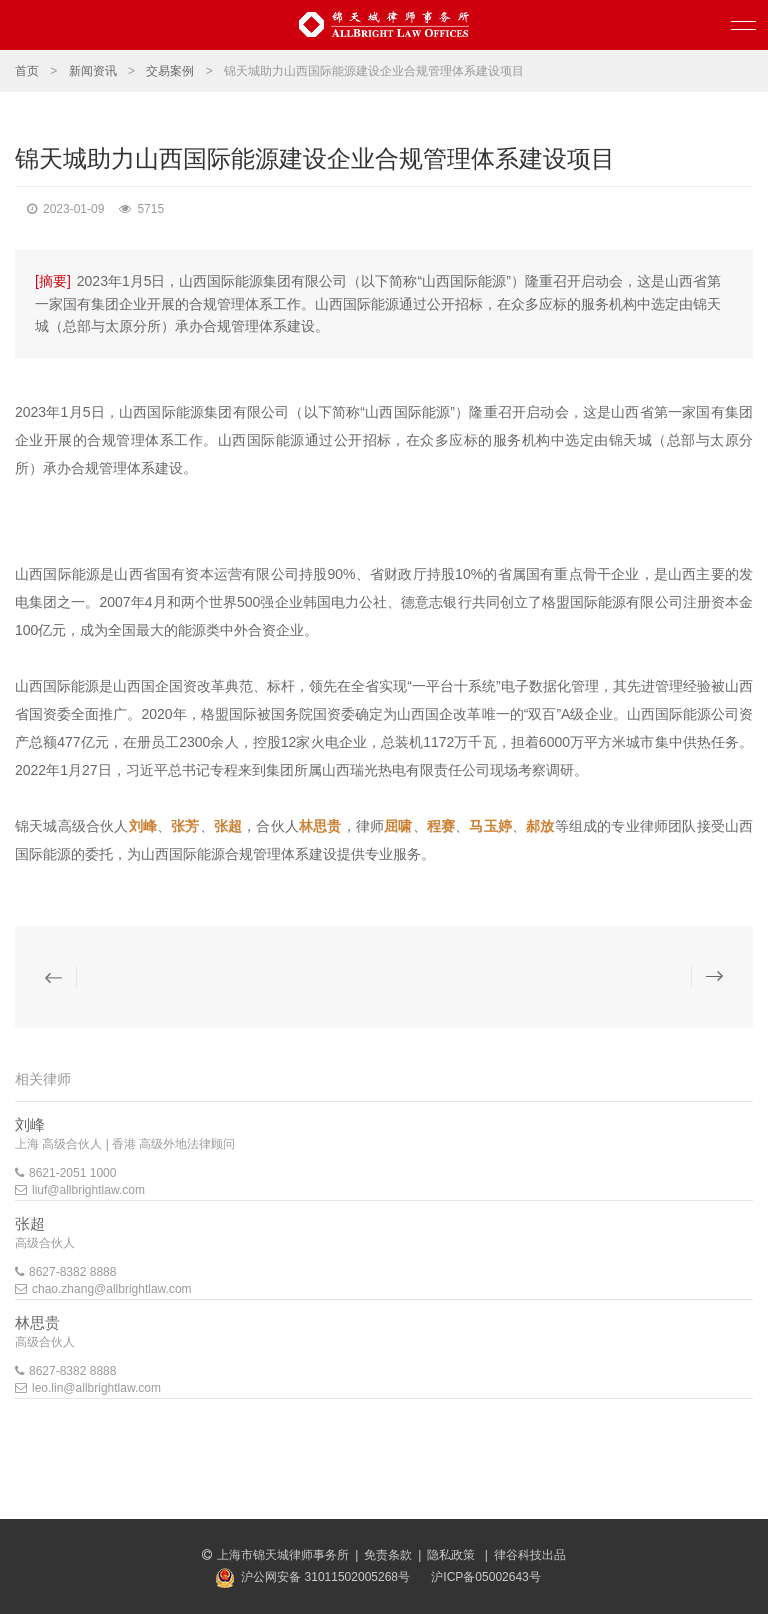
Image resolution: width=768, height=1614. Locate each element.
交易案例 (170, 71)
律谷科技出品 (530, 1555)
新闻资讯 (93, 71)
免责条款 (388, 1555)
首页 (27, 71)
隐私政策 (452, 1555)
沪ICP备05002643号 (485, 1577)
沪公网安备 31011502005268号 (325, 1577)
